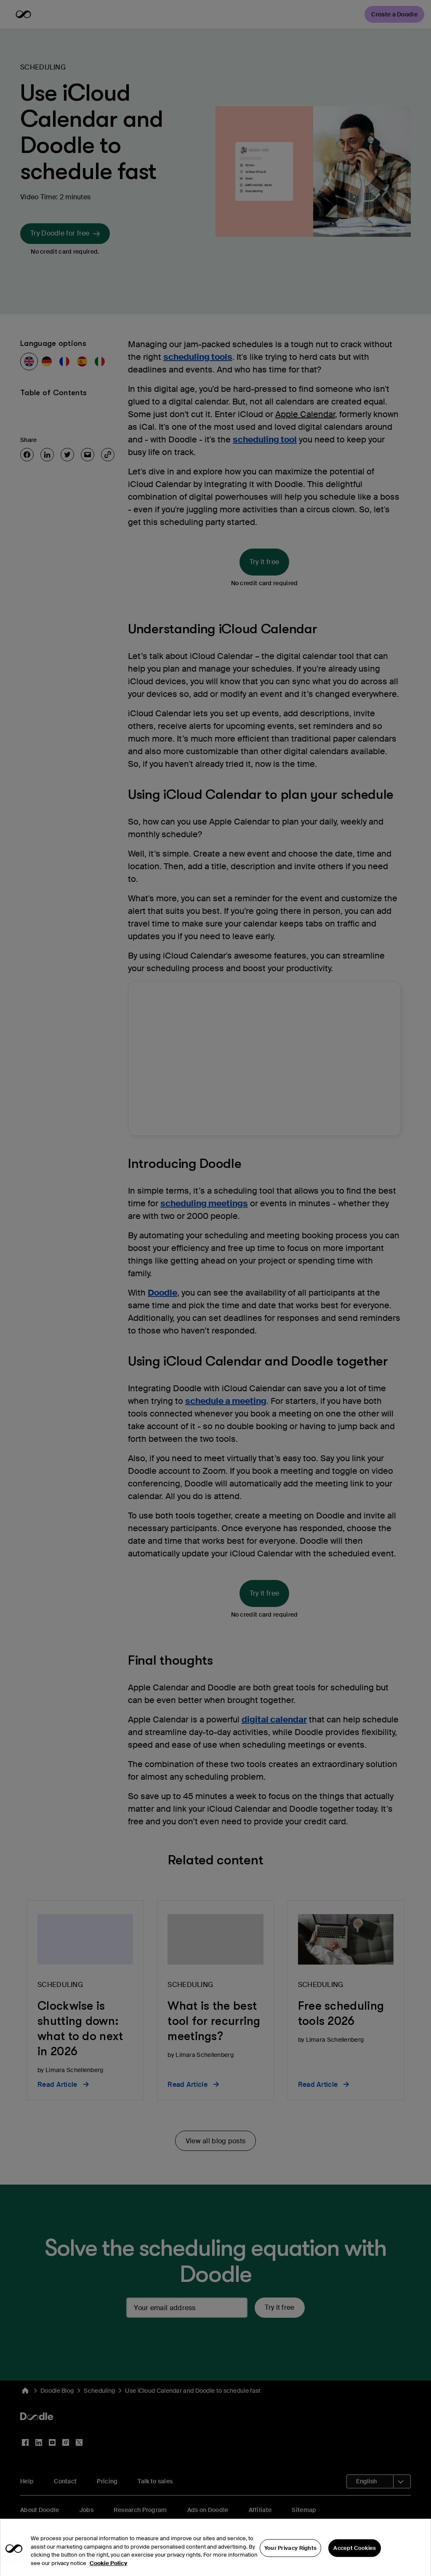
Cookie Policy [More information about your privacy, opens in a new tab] (108, 2570)
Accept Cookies (354, 2555)
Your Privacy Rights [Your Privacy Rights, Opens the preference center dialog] (290, 2555)
